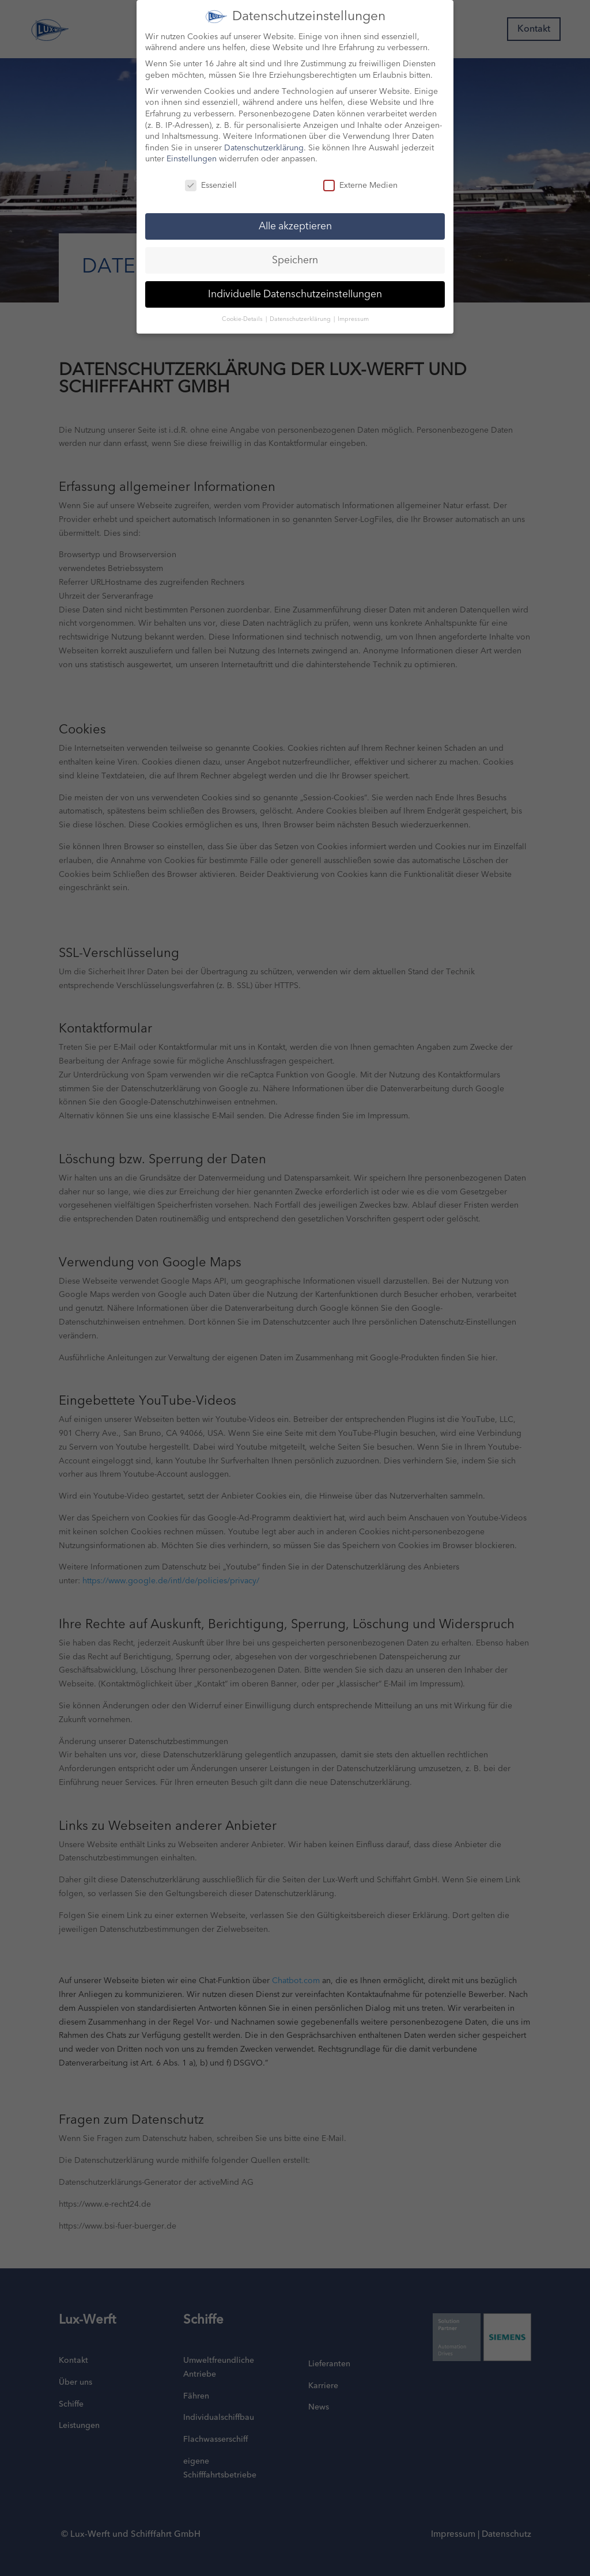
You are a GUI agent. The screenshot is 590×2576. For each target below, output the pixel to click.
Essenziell (211, 176)
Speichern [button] (295, 250)
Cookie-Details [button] (243, 309)
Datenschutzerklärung (264, 138)
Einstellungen (192, 149)
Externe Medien (360, 176)
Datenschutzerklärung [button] (301, 309)
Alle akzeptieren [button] (295, 216)
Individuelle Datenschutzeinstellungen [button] (295, 284)
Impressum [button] (353, 309)
